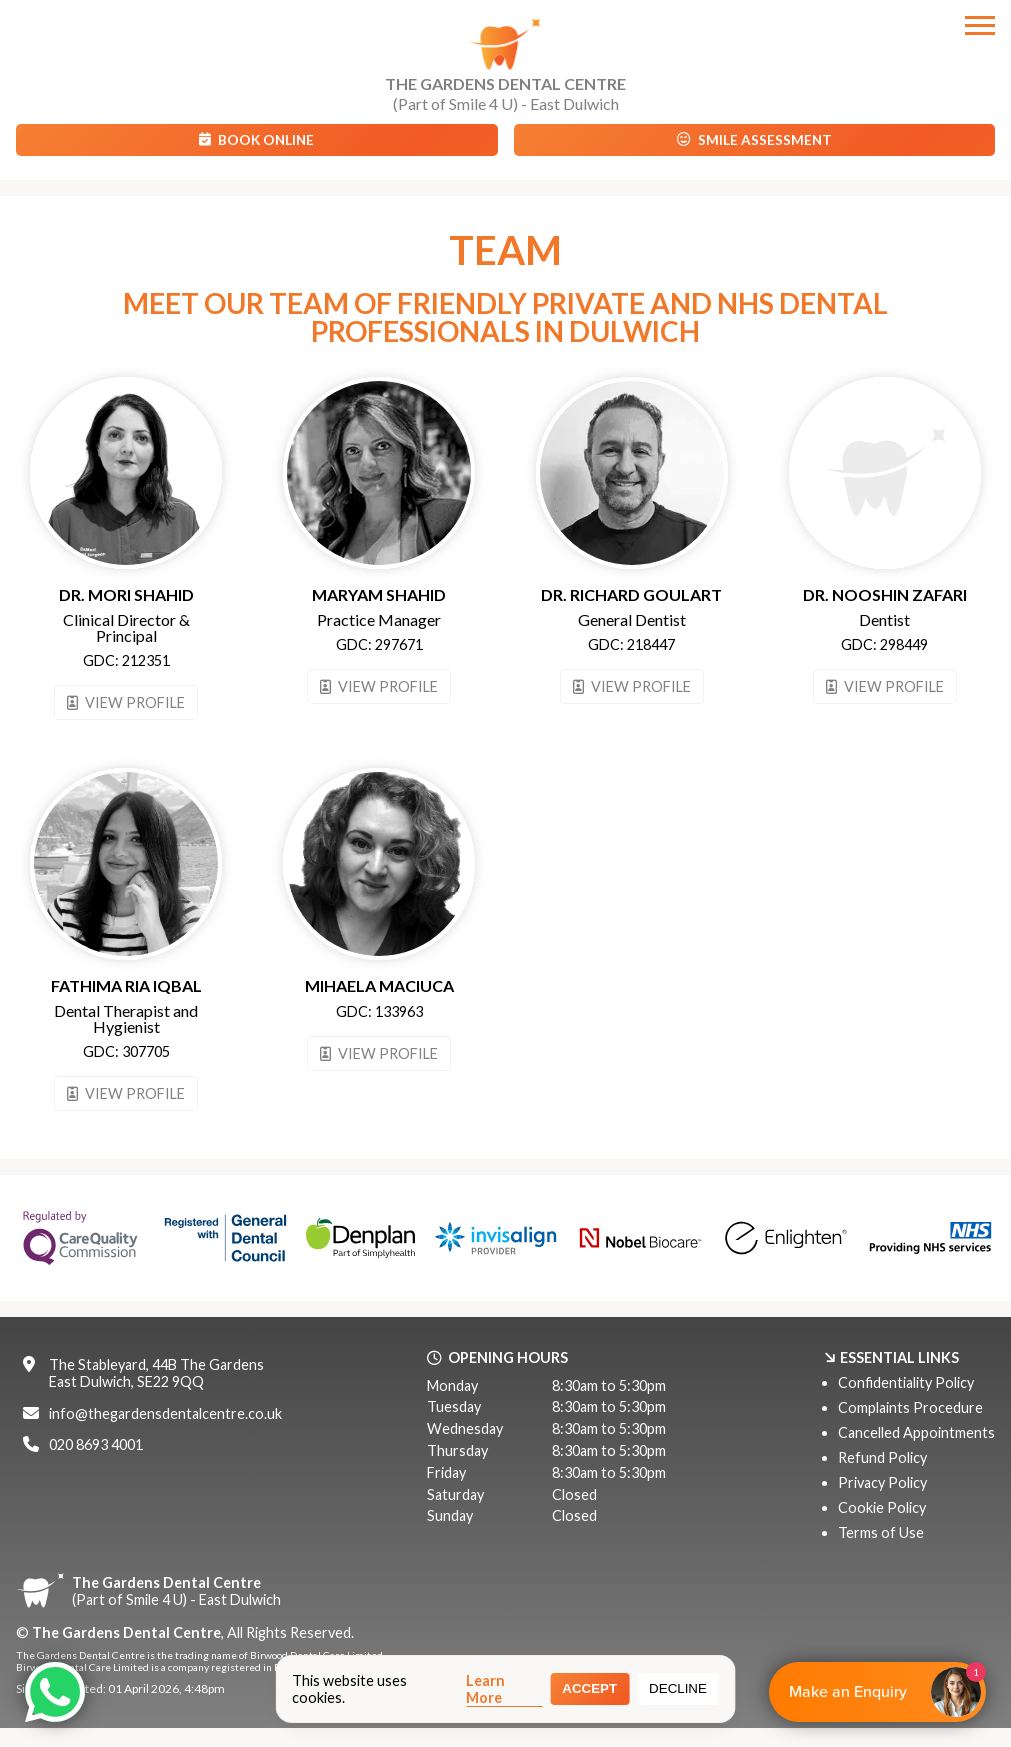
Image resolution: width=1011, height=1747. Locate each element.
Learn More (485, 1689)
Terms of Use (881, 1532)
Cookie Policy (882, 1507)
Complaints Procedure (910, 1407)
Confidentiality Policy (906, 1382)
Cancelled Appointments (916, 1432)
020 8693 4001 (96, 1444)
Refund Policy (882, 1457)
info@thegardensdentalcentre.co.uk (165, 1413)
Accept (589, 1688)
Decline (678, 1688)
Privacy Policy (882, 1482)
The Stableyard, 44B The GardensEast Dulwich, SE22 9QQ (156, 1373)
